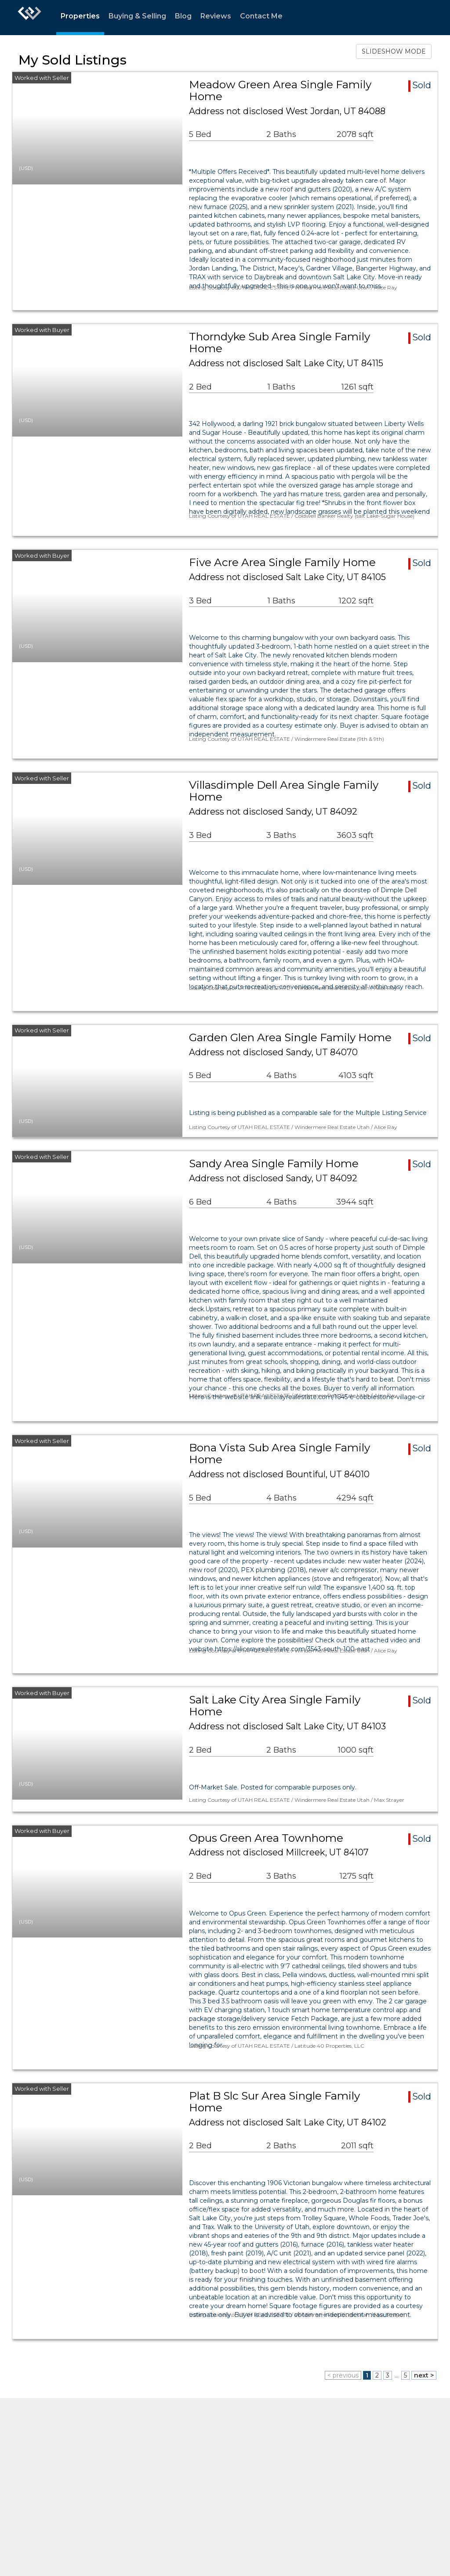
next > (424, 2375)
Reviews (215, 16)
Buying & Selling (137, 16)
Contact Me (261, 16)
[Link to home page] (29, 17)
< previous (343, 2375)
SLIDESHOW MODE (394, 51)
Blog (183, 16)
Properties (80, 16)
